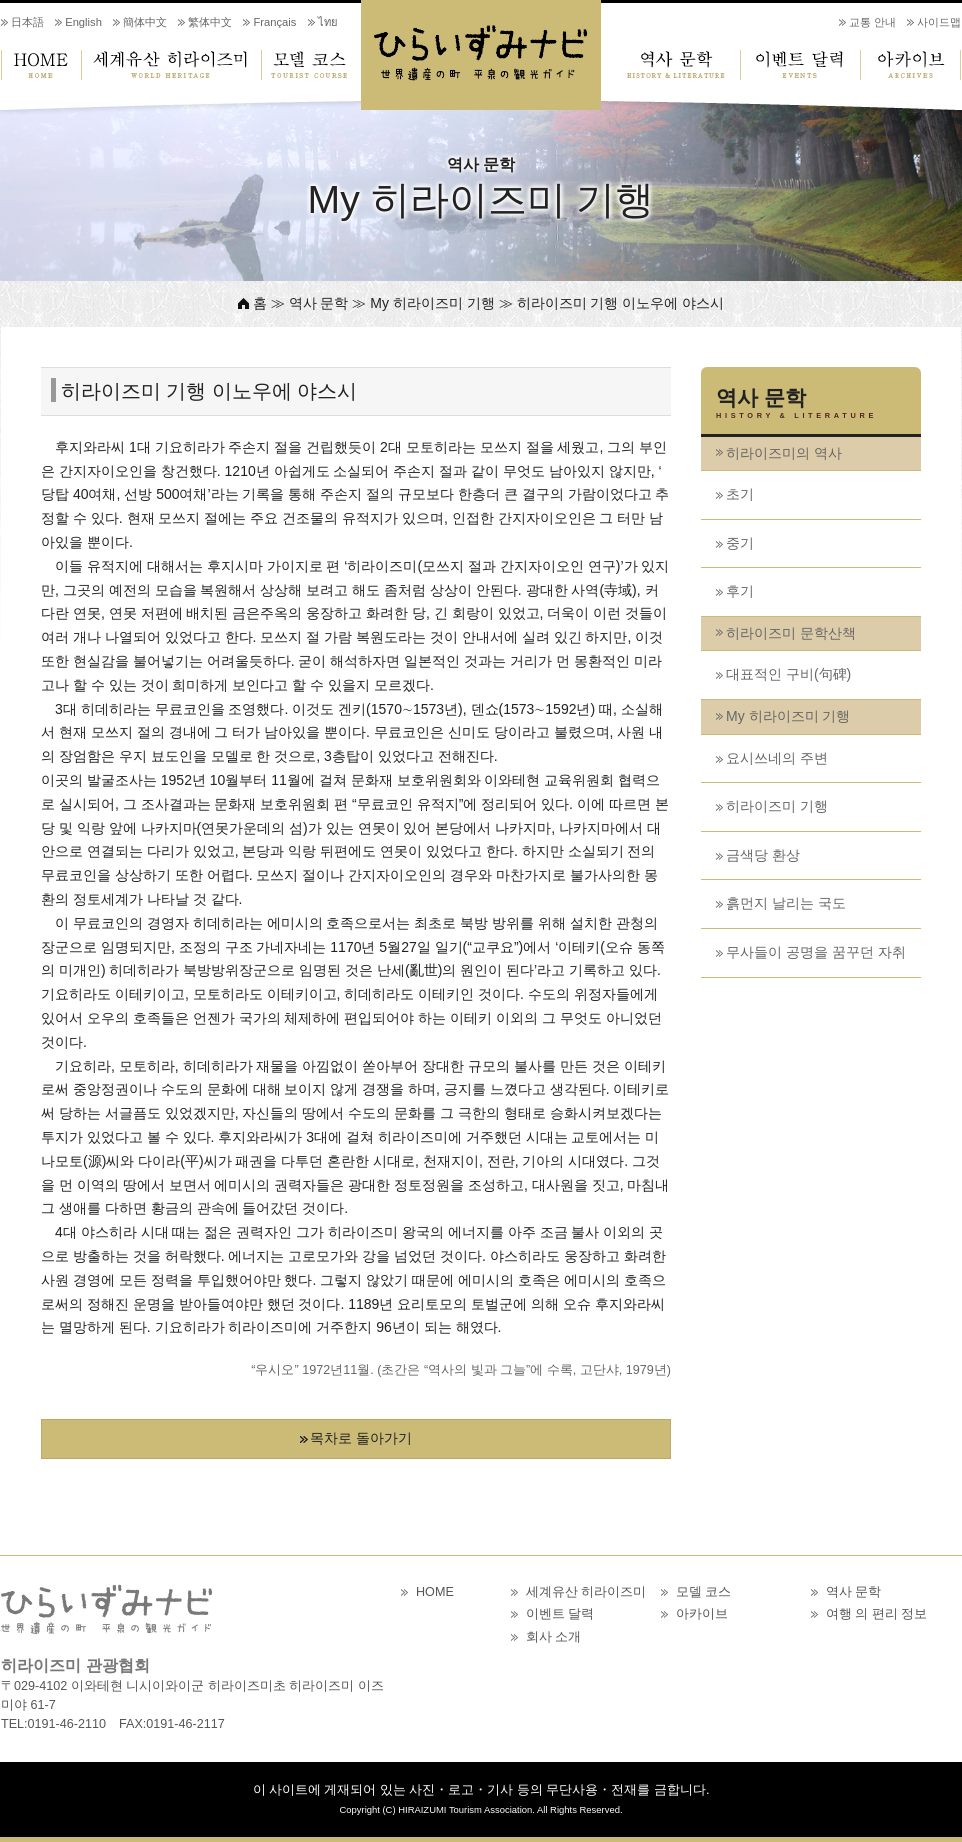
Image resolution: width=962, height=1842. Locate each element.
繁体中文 (210, 22)
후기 (740, 591)
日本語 (27, 22)
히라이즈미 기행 (777, 806)
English (83, 22)
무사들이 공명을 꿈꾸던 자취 (816, 952)
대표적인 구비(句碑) (788, 674)
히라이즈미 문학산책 (791, 633)
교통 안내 (872, 22)
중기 (740, 543)
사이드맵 (939, 22)
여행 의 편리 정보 (877, 1614)
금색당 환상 (763, 855)
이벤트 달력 (801, 65)
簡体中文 (145, 22)
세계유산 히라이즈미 (171, 65)
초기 (740, 494)
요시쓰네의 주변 (777, 758)
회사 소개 (554, 1637)
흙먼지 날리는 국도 (786, 903)
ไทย (328, 22)
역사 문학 (671, 65)
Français (274, 22)
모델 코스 (311, 65)
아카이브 (911, 65)
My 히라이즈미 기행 (788, 716)
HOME (41, 65)
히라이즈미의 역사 (784, 453)
